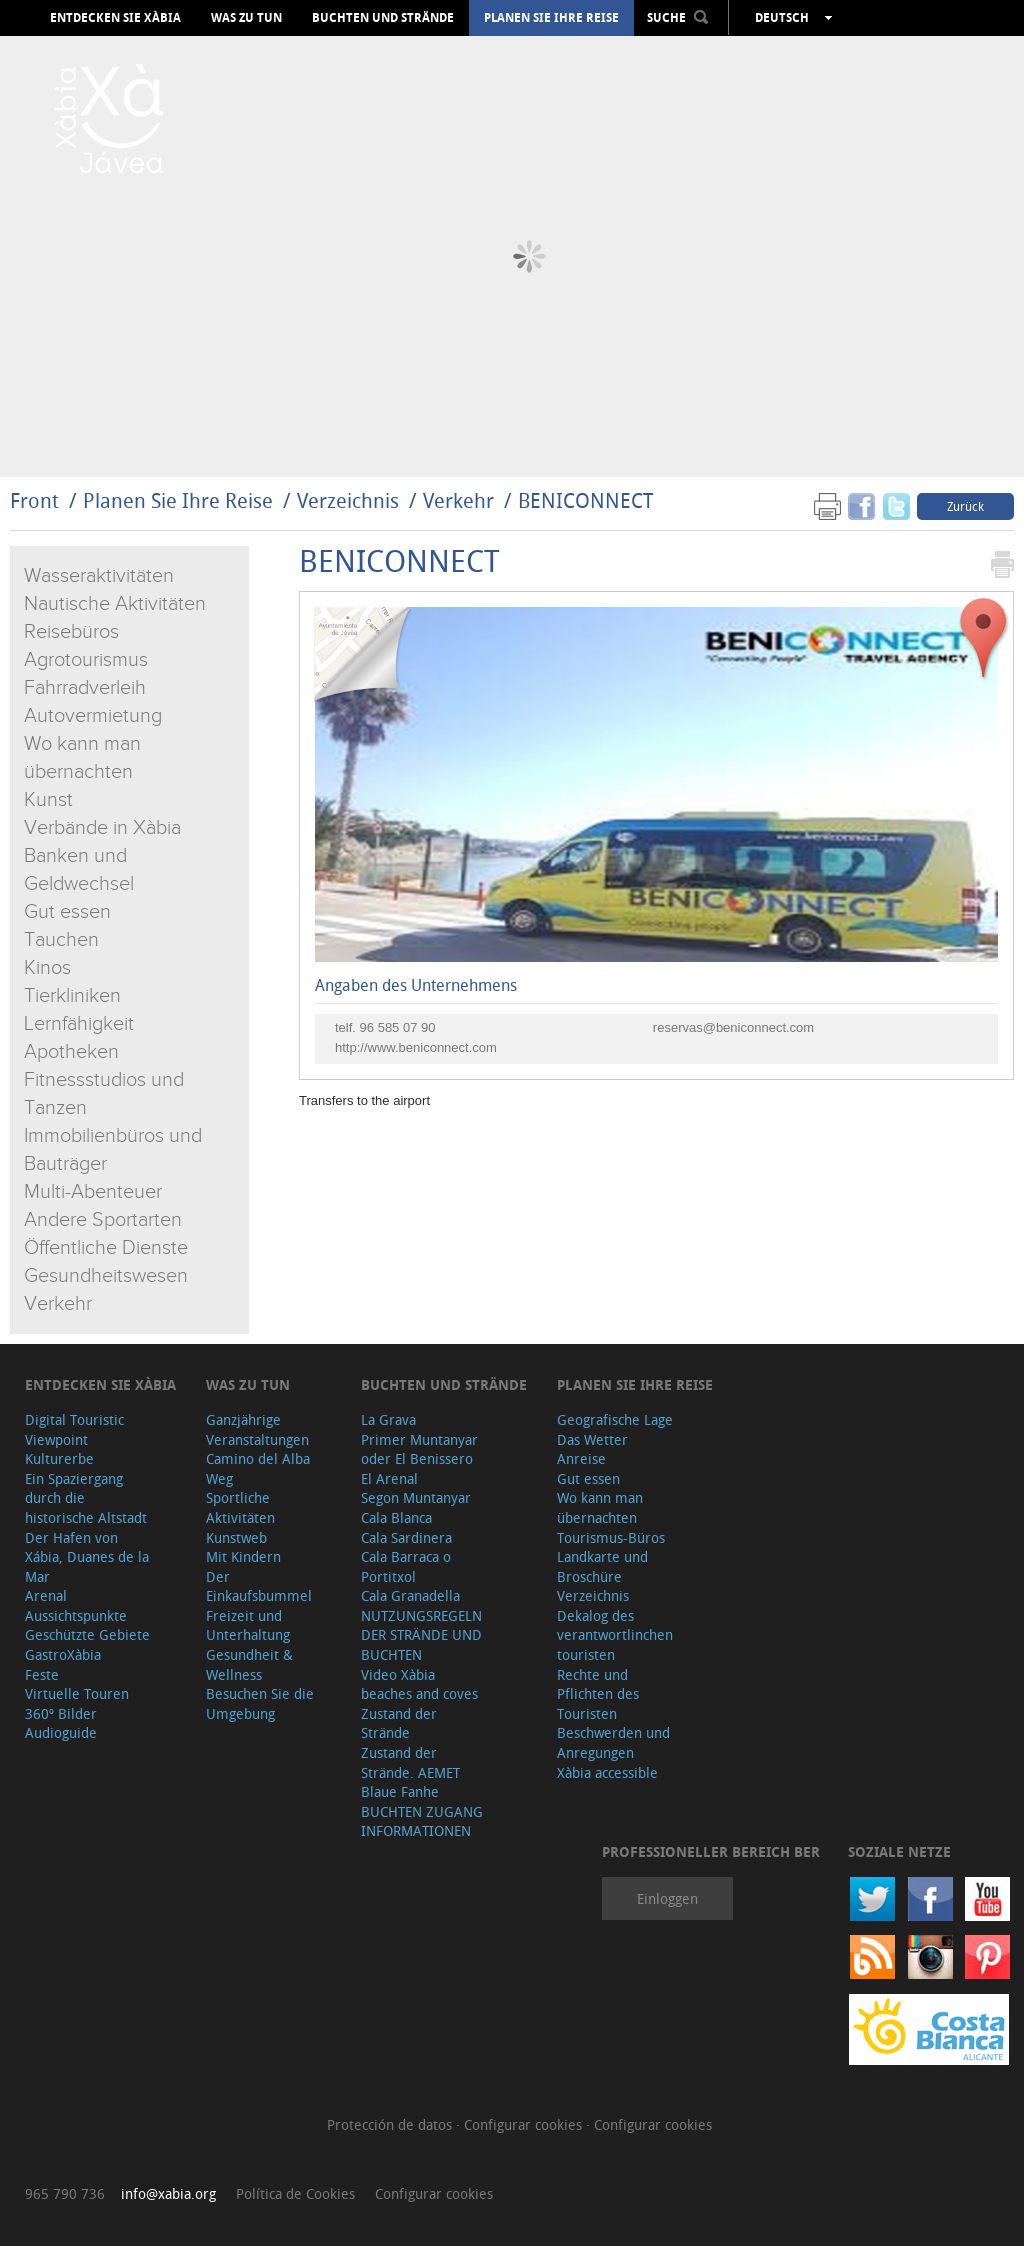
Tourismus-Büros (611, 1537)
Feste (42, 1674)
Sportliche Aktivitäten (240, 1507)
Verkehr (458, 500)
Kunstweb (236, 1537)
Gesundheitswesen (106, 1276)
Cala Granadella (410, 1595)
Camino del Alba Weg (258, 1468)
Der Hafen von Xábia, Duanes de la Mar (87, 1557)
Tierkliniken (72, 996)
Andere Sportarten (103, 1220)
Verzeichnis (350, 500)
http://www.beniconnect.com (416, 1047)
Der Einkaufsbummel (259, 1586)
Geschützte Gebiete (87, 1634)
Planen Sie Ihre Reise (551, 18)
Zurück (965, 506)
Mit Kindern (243, 1556)
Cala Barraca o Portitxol (406, 1566)
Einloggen (667, 1898)
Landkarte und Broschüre (602, 1566)
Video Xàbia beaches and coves (419, 1684)
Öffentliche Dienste (106, 1248)
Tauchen (61, 940)
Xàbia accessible (607, 1772)
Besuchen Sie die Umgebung (260, 1703)
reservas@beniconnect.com (733, 1027)
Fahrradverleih (85, 688)
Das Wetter (592, 1439)
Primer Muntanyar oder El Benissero (419, 1449)
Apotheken (71, 1052)
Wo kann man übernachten (600, 1507)
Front (34, 500)
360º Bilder (61, 1713)
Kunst (48, 800)
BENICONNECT (585, 500)
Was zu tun (246, 18)
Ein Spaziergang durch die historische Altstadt (86, 1498)
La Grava (388, 1419)
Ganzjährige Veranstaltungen (257, 1429)
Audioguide (61, 1732)
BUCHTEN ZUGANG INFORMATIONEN (422, 1821)
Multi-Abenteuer (93, 1192)
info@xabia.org (168, 2193)
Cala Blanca (396, 1517)
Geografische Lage (615, 1419)
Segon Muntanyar (416, 1497)
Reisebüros (71, 632)
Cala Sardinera (406, 1537)
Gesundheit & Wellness (249, 1664)
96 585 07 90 (398, 1027)
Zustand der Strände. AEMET (410, 1762)
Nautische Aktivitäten (115, 604)
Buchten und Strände (383, 18)
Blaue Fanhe (400, 1791)
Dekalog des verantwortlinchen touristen (615, 1635)
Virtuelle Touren (77, 1693)
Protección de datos (391, 2124)
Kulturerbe (59, 1458)
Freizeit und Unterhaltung (248, 1625)
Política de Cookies (295, 2193)
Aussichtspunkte (76, 1615)
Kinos (47, 968)
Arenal (46, 1595)
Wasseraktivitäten (99, 576)
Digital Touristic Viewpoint (74, 1429)
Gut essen (67, 912)
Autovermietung (93, 716)
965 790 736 (65, 2193)
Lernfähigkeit (79, 1024)
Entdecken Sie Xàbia (115, 18)
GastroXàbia (63, 1654)
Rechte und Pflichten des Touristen (598, 1694)
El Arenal (389, 1478)
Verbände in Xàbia (102, 828)
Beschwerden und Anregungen (613, 1742)
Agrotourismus (86, 660)
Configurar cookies (525, 2124)
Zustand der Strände (399, 1723)
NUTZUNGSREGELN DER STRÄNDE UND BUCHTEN (421, 1635)
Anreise (581, 1458)
